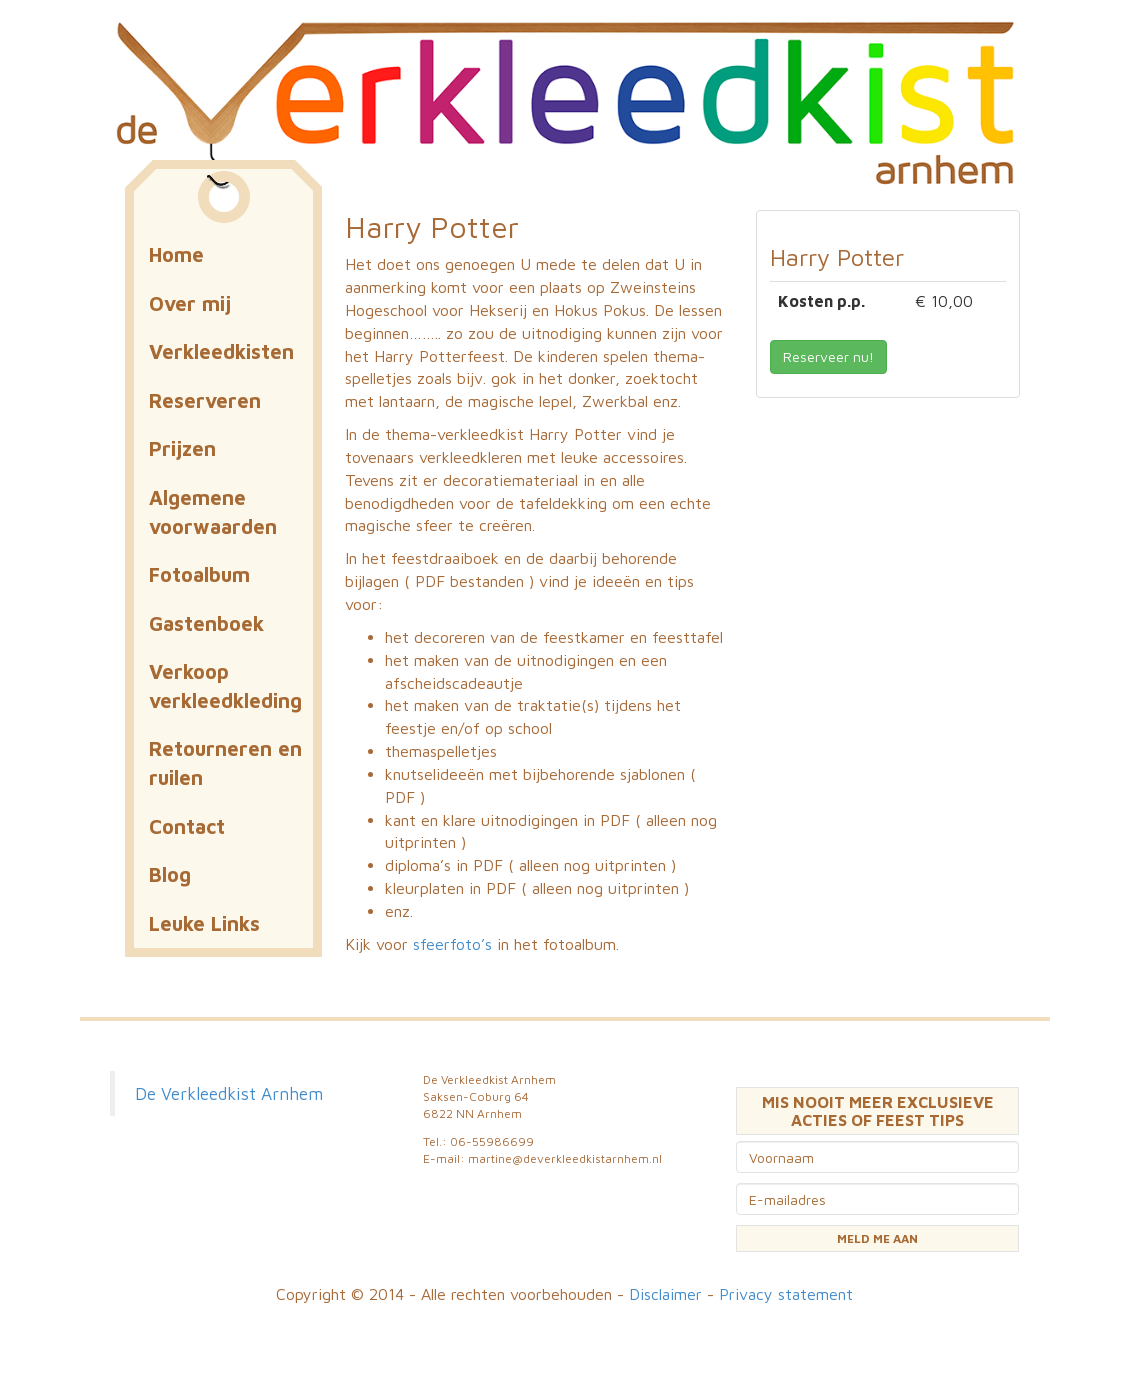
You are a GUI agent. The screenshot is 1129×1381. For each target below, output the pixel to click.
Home (176, 254)
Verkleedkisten (221, 351)
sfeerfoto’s (452, 944)
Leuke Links (204, 923)
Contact (187, 826)
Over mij (190, 303)
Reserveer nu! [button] (828, 356)
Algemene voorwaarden (213, 512)
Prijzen (182, 448)
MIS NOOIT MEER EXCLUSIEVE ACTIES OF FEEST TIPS (878, 1111)
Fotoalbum (199, 574)
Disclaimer (665, 1294)
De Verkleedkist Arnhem (229, 1093)
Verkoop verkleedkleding (225, 686)
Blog (170, 874)
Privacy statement (786, 1294)
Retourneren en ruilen (225, 763)
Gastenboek (206, 623)
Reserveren (205, 400)
